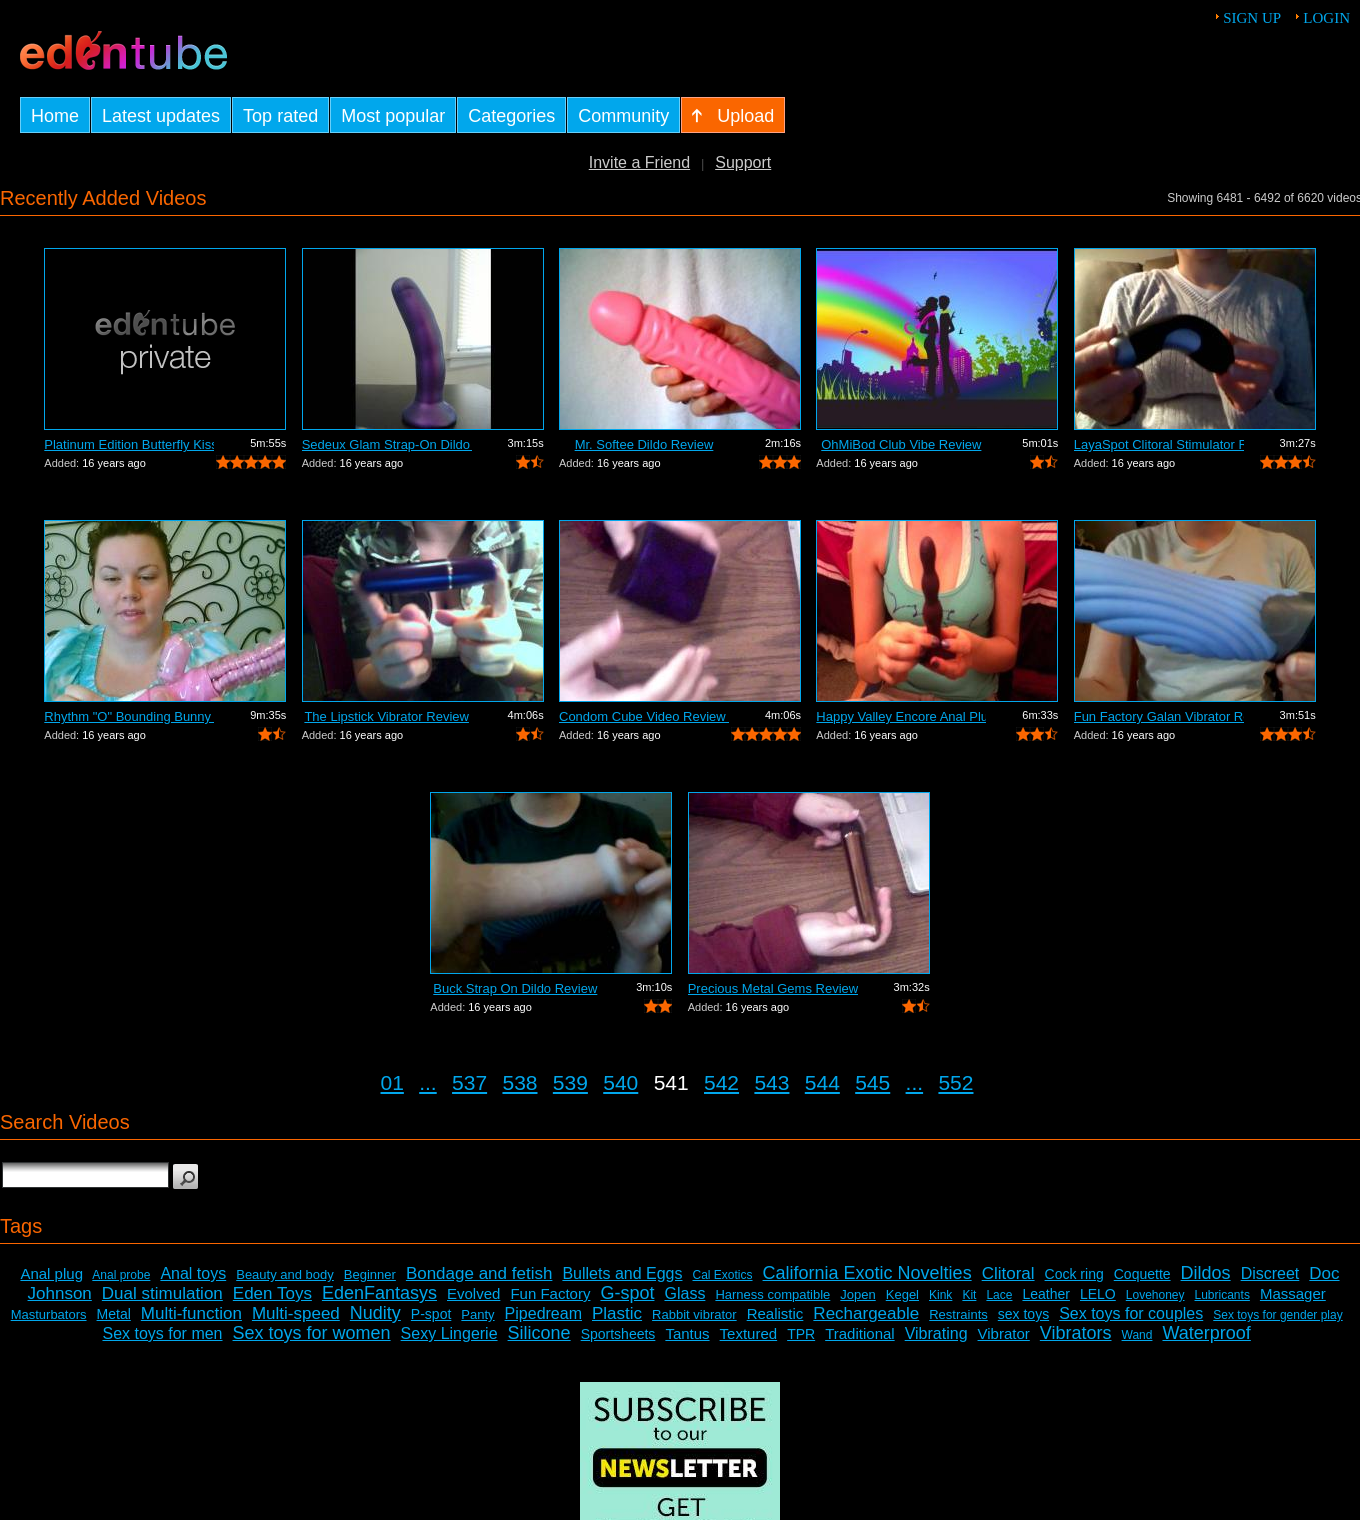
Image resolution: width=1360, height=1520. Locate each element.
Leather (1045, 1294)
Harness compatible (772, 1294)
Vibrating (936, 1333)
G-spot (627, 1293)
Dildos (1206, 1273)
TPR (801, 1334)
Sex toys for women (312, 1333)
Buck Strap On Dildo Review (515, 988)
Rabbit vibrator (694, 1314)
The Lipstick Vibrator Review (386, 716)
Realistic (775, 1313)
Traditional (859, 1333)
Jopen (857, 1294)
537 (469, 1082)
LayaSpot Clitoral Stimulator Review (1159, 444)
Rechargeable (866, 1313)
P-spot (431, 1314)
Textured (749, 1333)
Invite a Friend (639, 162)
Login (1326, 18)
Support (743, 162)
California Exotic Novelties (867, 1273)
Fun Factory (550, 1293)
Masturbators (49, 1314)
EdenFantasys (379, 1293)
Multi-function (191, 1313)
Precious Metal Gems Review (773, 988)
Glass (684, 1293)
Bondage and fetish (479, 1273)
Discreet (1270, 1273)
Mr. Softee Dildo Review (644, 444)
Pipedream (543, 1313)
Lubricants (1222, 1295)
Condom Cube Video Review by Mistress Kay (644, 716)
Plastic (617, 1313)
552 (955, 1082)
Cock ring (1074, 1274)
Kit (969, 1295)
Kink (940, 1295)
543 (771, 1082)
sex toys (1023, 1314)
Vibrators (1076, 1333)
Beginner (370, 1274)
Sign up (1252, 18)
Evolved (473, 1293)
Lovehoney (1155, 1295)
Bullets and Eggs (622, 1273)
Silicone (539, 1333)
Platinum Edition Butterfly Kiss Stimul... (129, 444)
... (428, 1082)
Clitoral (1008, 1273)
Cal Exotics (723, 1275)
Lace (999, 1295)
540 (620, 1082)
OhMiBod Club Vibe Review (901, 444)
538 (519, 1082)
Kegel (902, 1294)
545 (872, 1082)
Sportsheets (618, 1334)
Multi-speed (296, 1313)
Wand (1137, 1335)
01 (392, 1082)
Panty (477, 1314)
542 (721, 1082)
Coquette (1142, 1274)
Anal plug (51, 1273)
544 (822, 1082)
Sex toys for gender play (1277, 1315)
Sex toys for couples (1131, 1313)
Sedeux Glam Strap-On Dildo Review (387, 444)
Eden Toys (272, 1293)
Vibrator (1004, 1333)
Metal (114, 1314)
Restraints (958, 1314)
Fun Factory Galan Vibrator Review (1159, 716)
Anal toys (193, 1273)
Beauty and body (285, 1274)
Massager (1293, 1293)
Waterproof (1206, 1333)
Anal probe (121, 1275)
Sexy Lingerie (449, 1333)
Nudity (375, 1313)
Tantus (687, 1333)
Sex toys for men (162, 1333)
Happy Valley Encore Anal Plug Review (901, 716)
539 (570, 1082)
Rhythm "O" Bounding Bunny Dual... (129, 716)
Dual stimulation (162, 1293)
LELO (1098, 1294)
